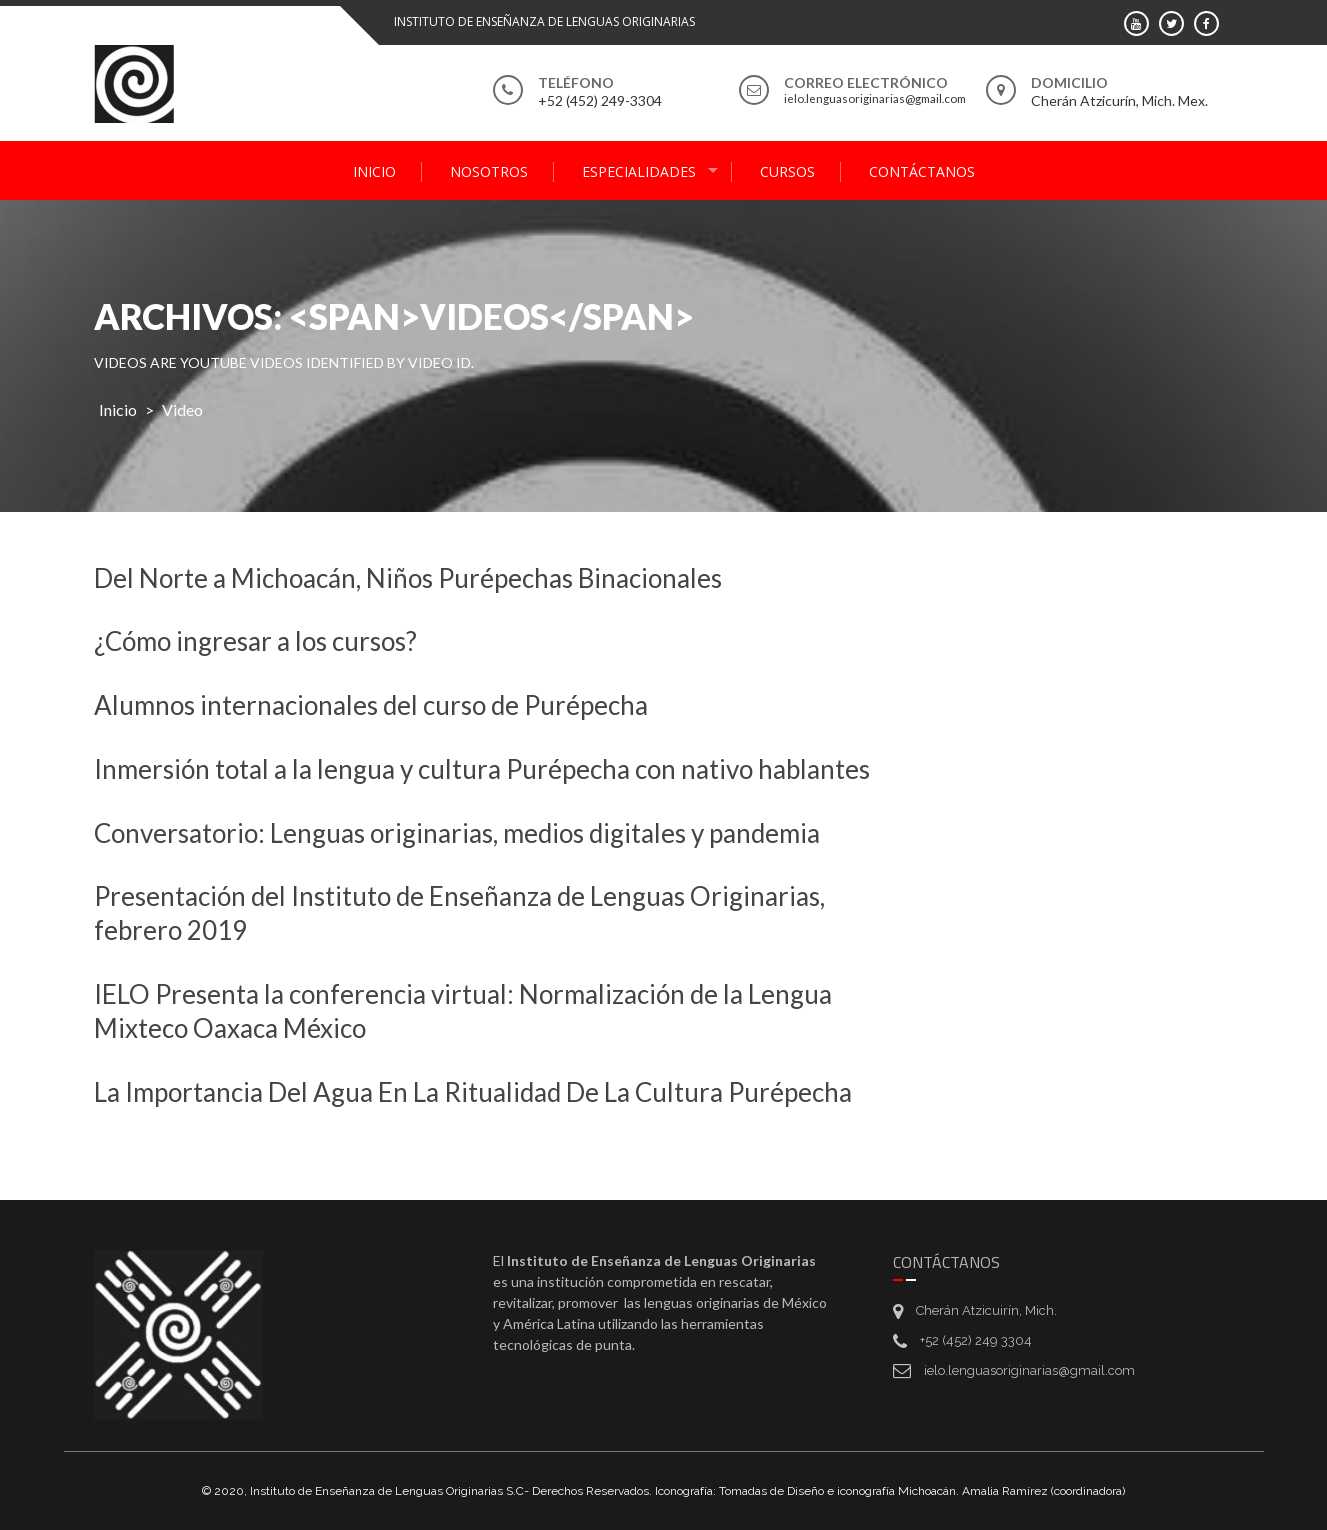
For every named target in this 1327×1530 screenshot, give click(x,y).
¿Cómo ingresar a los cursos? (255, 641)
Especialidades (639, 171)
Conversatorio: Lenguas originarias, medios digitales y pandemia (457, 833)
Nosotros (489, 171)
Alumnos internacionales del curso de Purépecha (371, 705)
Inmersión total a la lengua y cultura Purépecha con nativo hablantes (482, 769)
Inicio (374, 171)
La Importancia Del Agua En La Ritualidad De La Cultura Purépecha (473, 1092)
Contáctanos (922, 171)
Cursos (787, 171)
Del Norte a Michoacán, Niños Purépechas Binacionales (408, 578)
